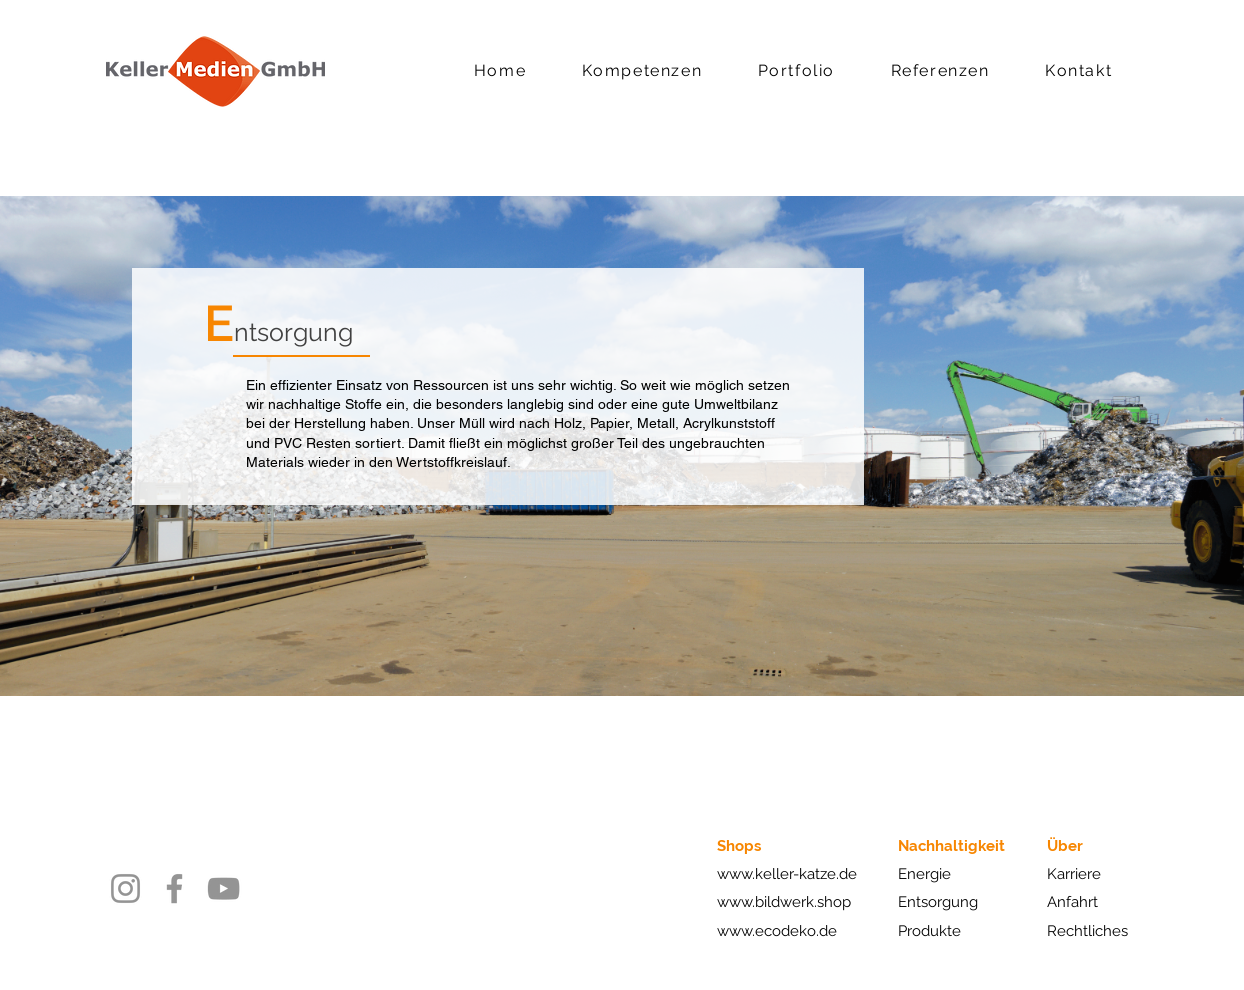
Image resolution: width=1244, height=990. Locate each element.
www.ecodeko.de (777, 931)
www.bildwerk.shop (784, 902)
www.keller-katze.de (787, 874)
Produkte (929, 931)
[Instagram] (125, 888)
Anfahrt (1072, 902)
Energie (924, 874)
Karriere (1074, 874)
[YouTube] (223, 888)
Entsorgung (938, 902)
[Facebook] (174, 888)
